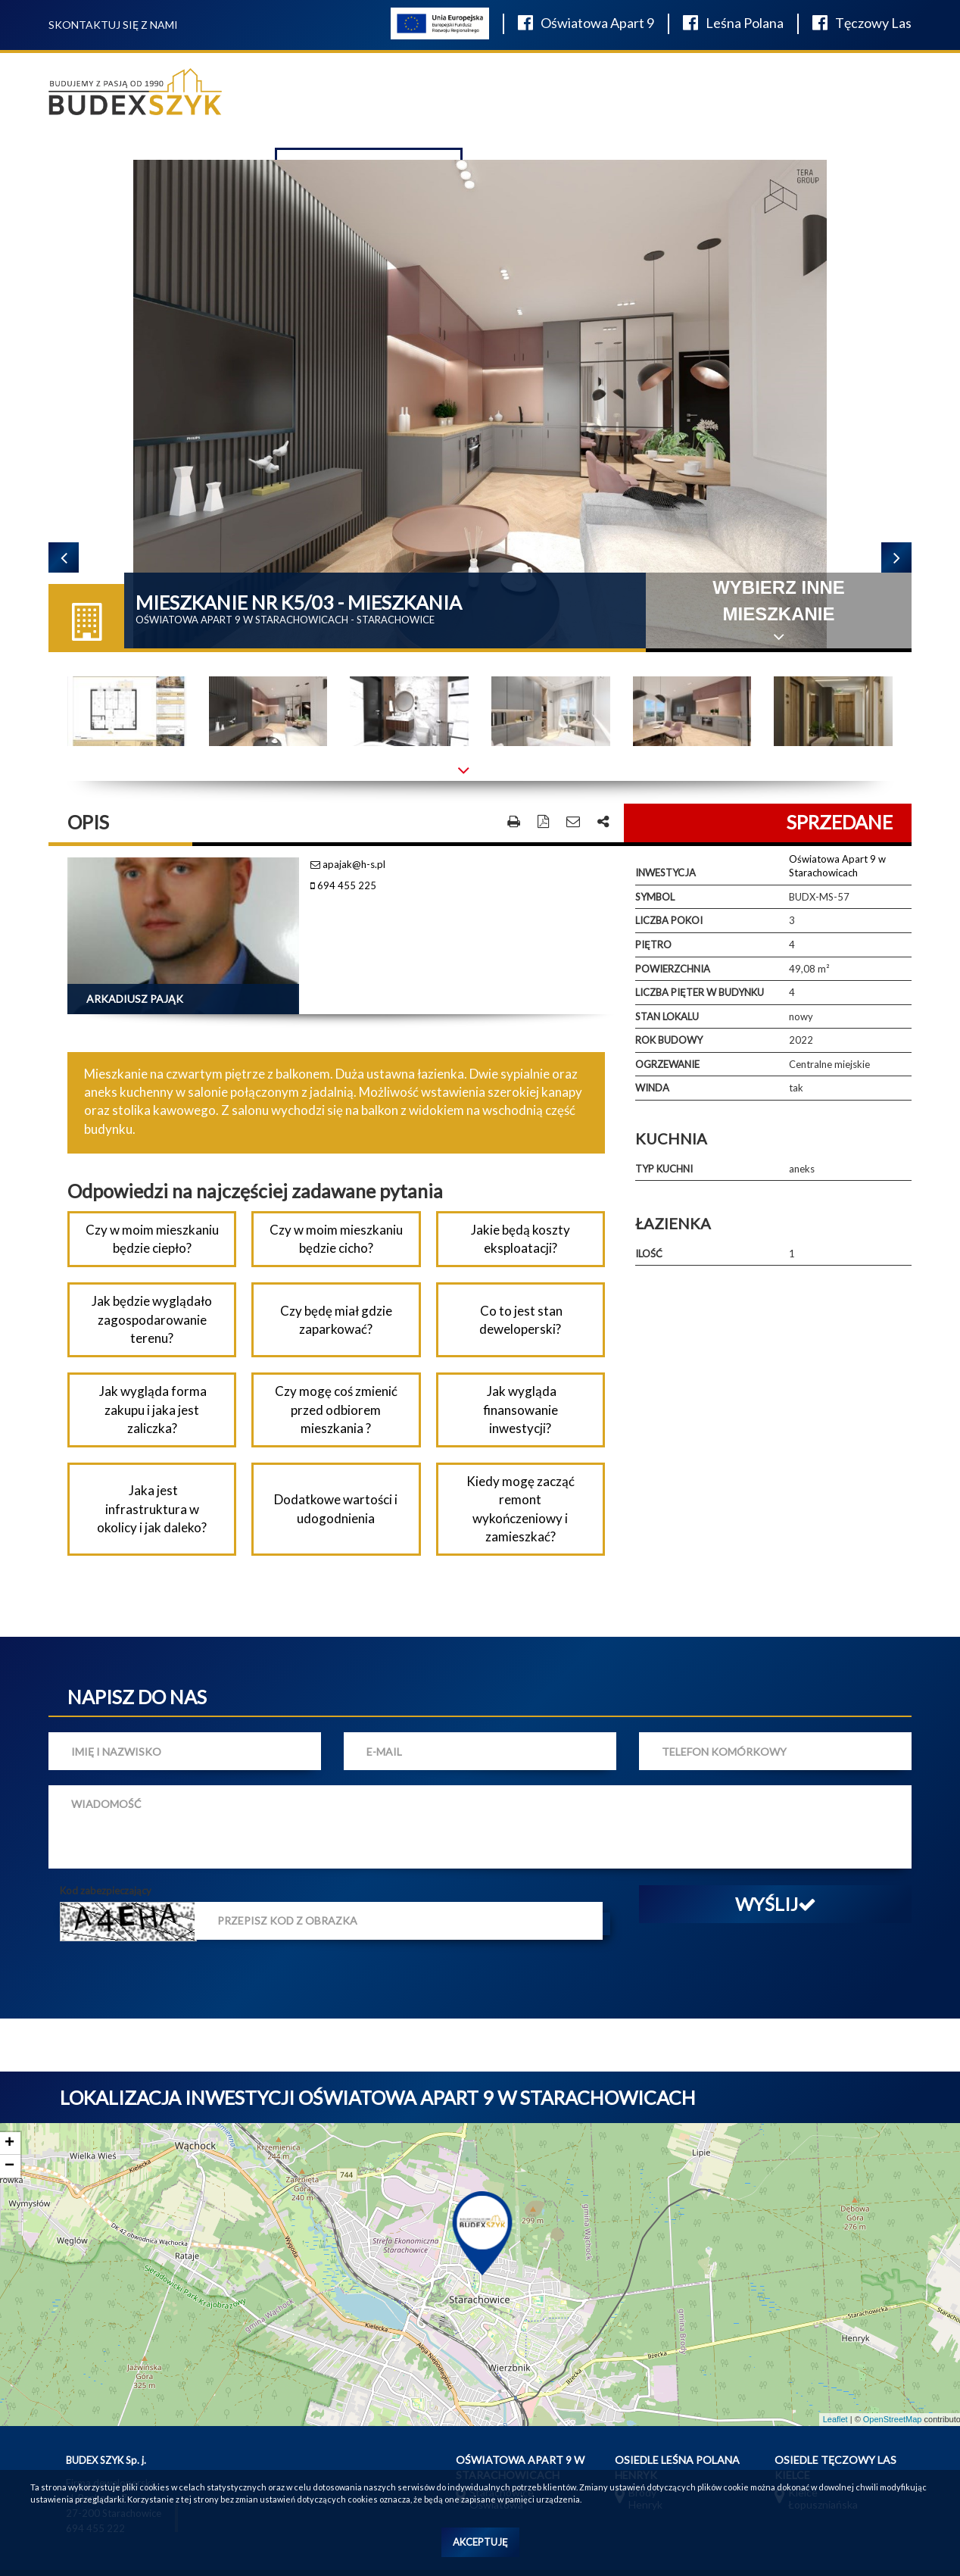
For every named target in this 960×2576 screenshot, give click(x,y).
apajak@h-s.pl (347, 864)
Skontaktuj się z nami (113, 24)
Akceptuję (480, 2542)
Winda (652, 1088)
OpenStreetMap (892, 2419)
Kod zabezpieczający (105, 1890)
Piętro (653, 944)
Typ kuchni (664, 1169)
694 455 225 (343, 885)
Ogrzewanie (667, 1064)
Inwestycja (665, 872)
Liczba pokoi (669, 920)
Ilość (648, 1253)
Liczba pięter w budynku (699, 992)
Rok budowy (669, 1040)
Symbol (655, 897)
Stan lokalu (667, 1016)
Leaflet (835, 2419)
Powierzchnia (672, 969)
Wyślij (775, 1904)
